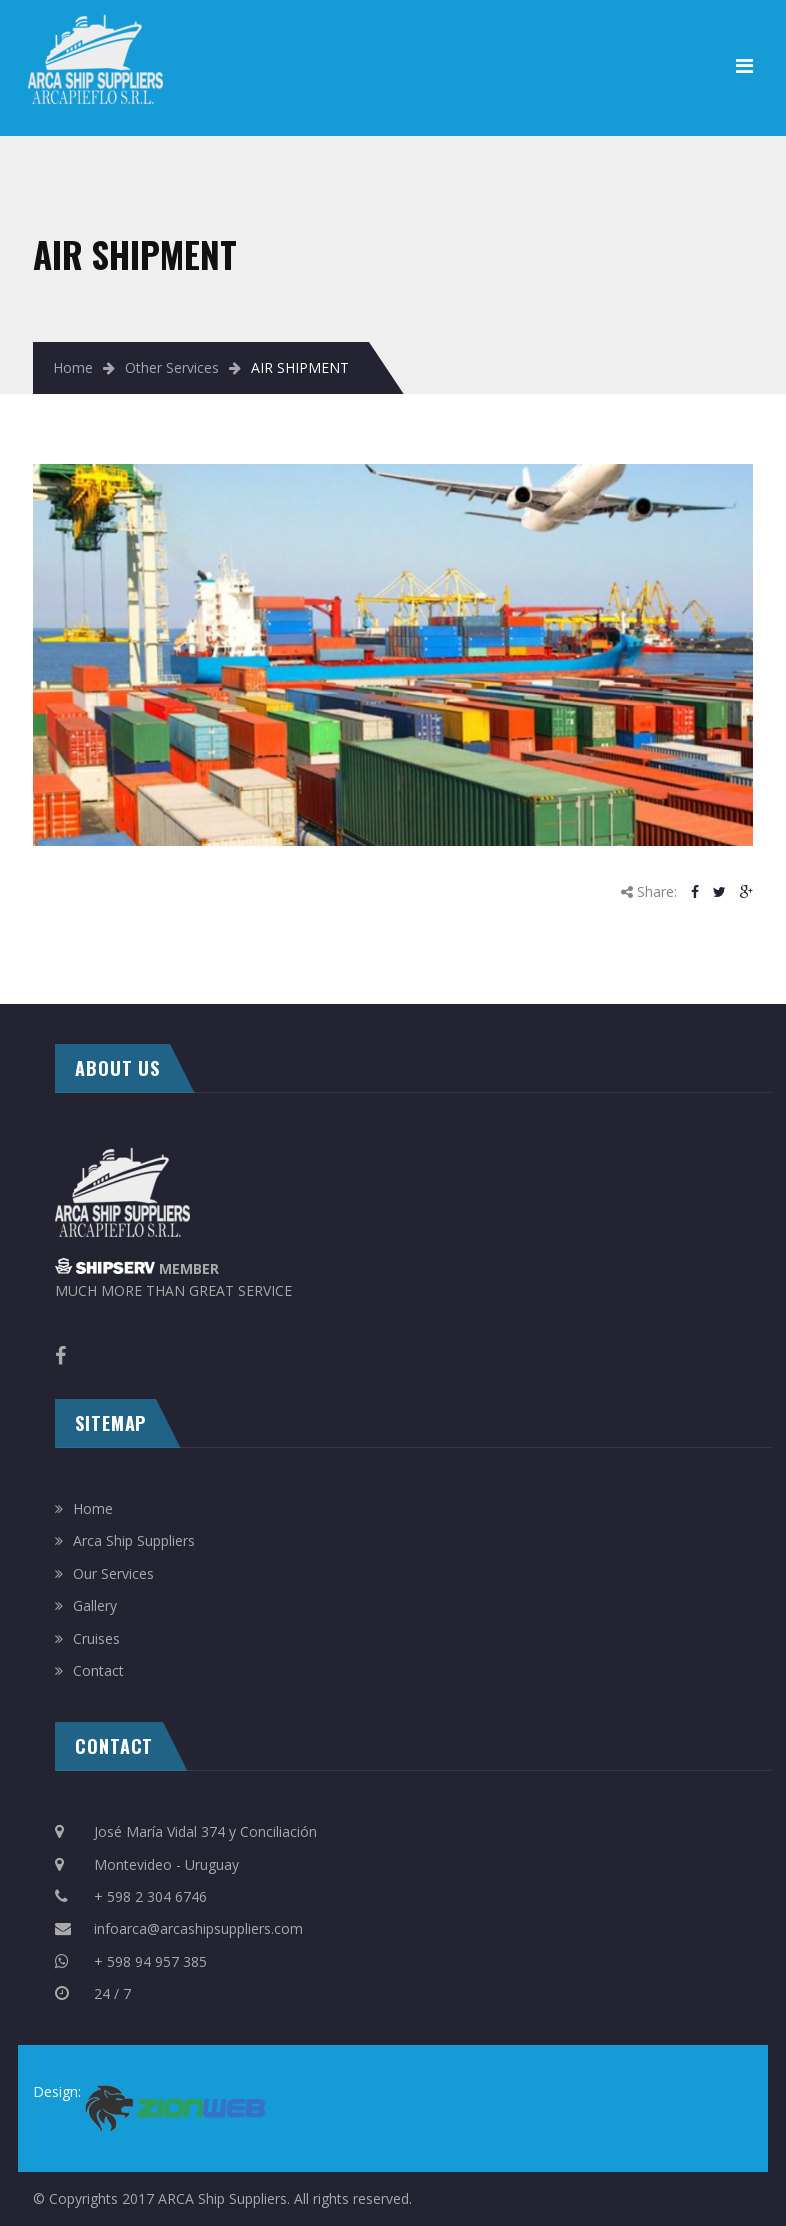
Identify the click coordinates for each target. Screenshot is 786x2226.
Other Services (172, 367)
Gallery (95, 1605)
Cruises (96, 1638)
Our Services (113, 1573)
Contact (98, 1670)
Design (55, 2091)
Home (73, 367)
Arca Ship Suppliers (134, 1540)
